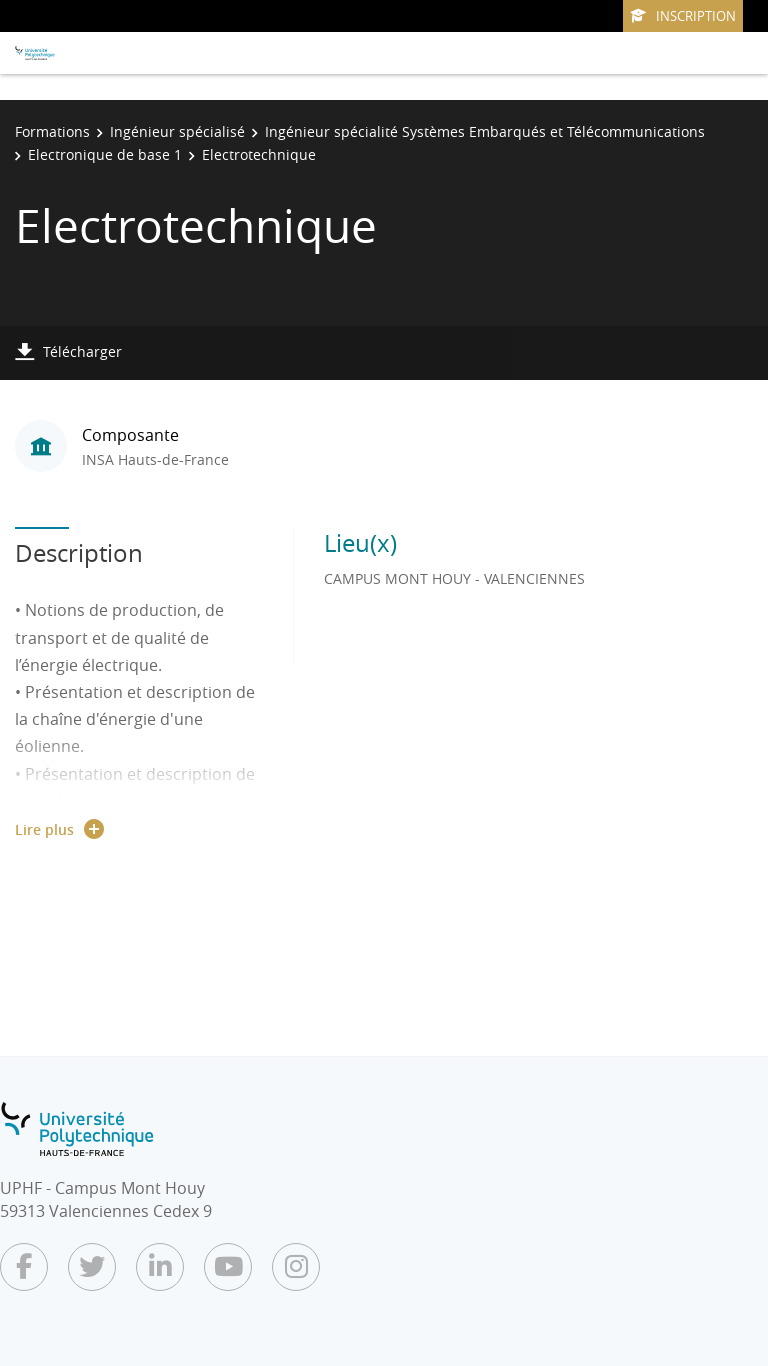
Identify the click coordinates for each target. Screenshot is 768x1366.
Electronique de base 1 (105, 154)
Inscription (683, 16)
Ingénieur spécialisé (177, 131)
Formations (52, 131)
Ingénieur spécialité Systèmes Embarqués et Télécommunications (485, 131)
